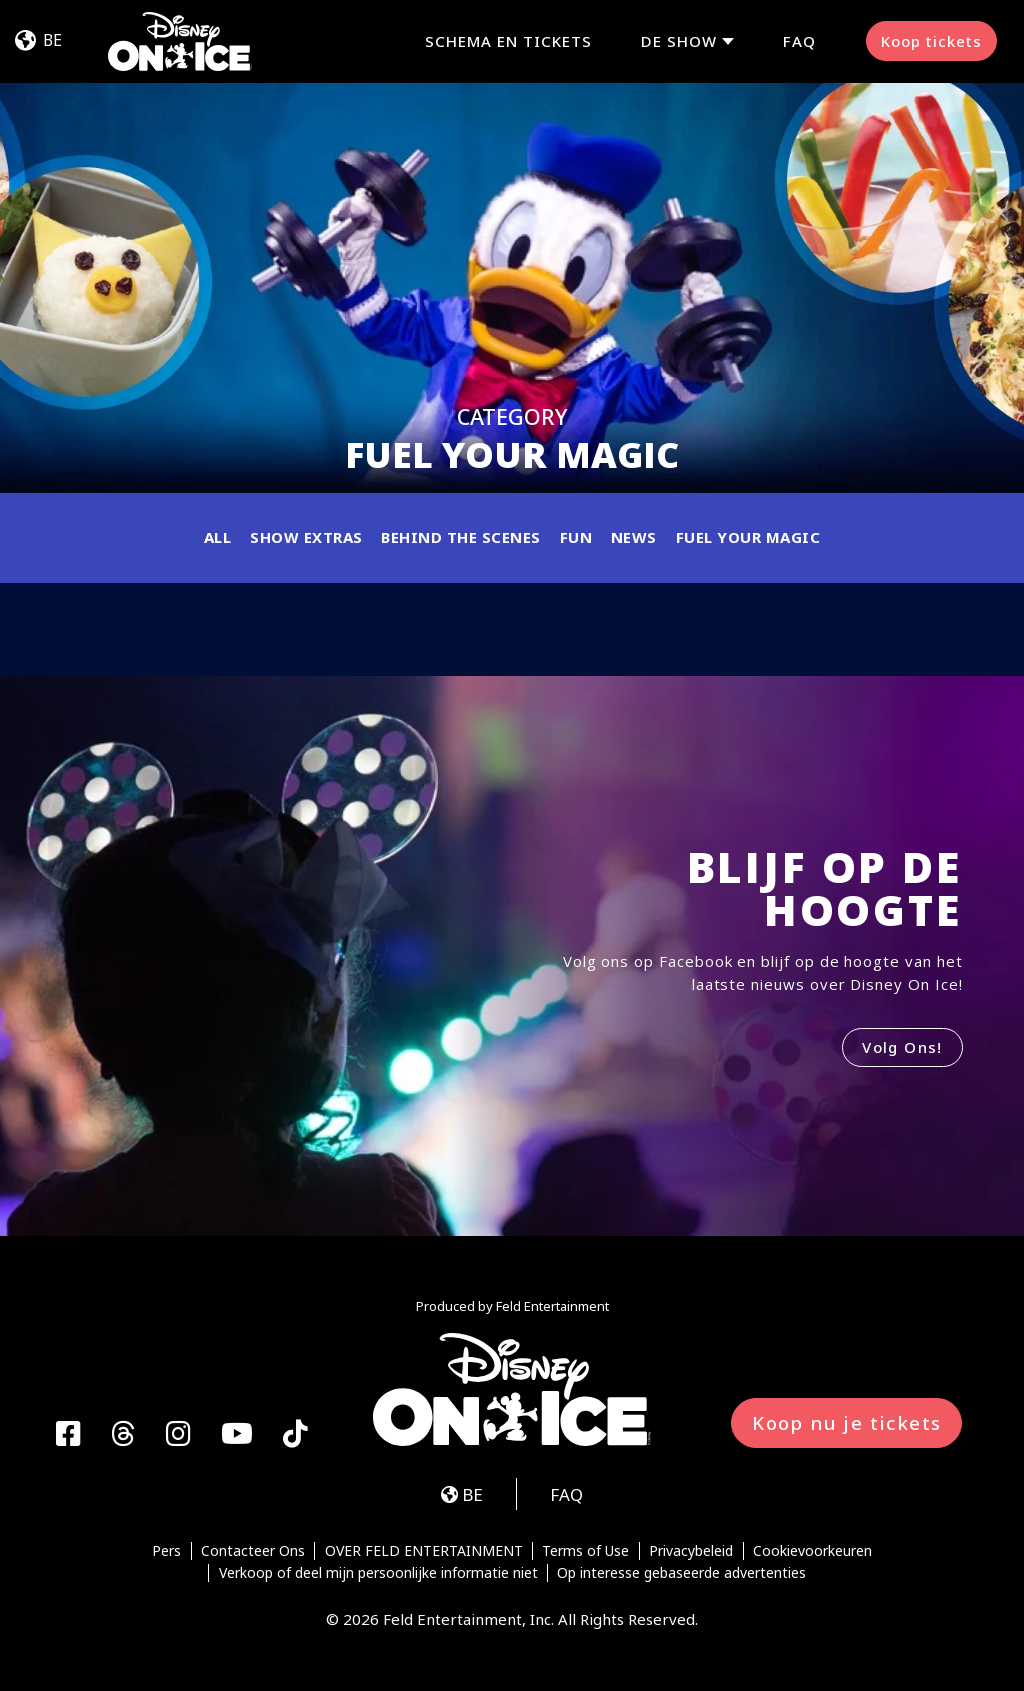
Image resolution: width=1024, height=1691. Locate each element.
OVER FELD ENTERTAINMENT (424, 1551)
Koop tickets (931, 41)
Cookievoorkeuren (812, 1551)
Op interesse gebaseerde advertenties (681, 1573)
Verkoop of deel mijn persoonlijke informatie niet (378, 1573)
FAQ (799, 41)
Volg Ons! (902, 1047)
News (634, 537)
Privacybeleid (691, 1551)
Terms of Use (585, 1551)
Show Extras (306, 537)
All (218, 537)
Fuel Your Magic (748, 537)
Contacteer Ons (253, 1551)
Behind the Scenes (461, 537)
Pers (166, 1551)
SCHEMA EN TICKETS (508, 41)
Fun (576, 537)
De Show (679, 41)
